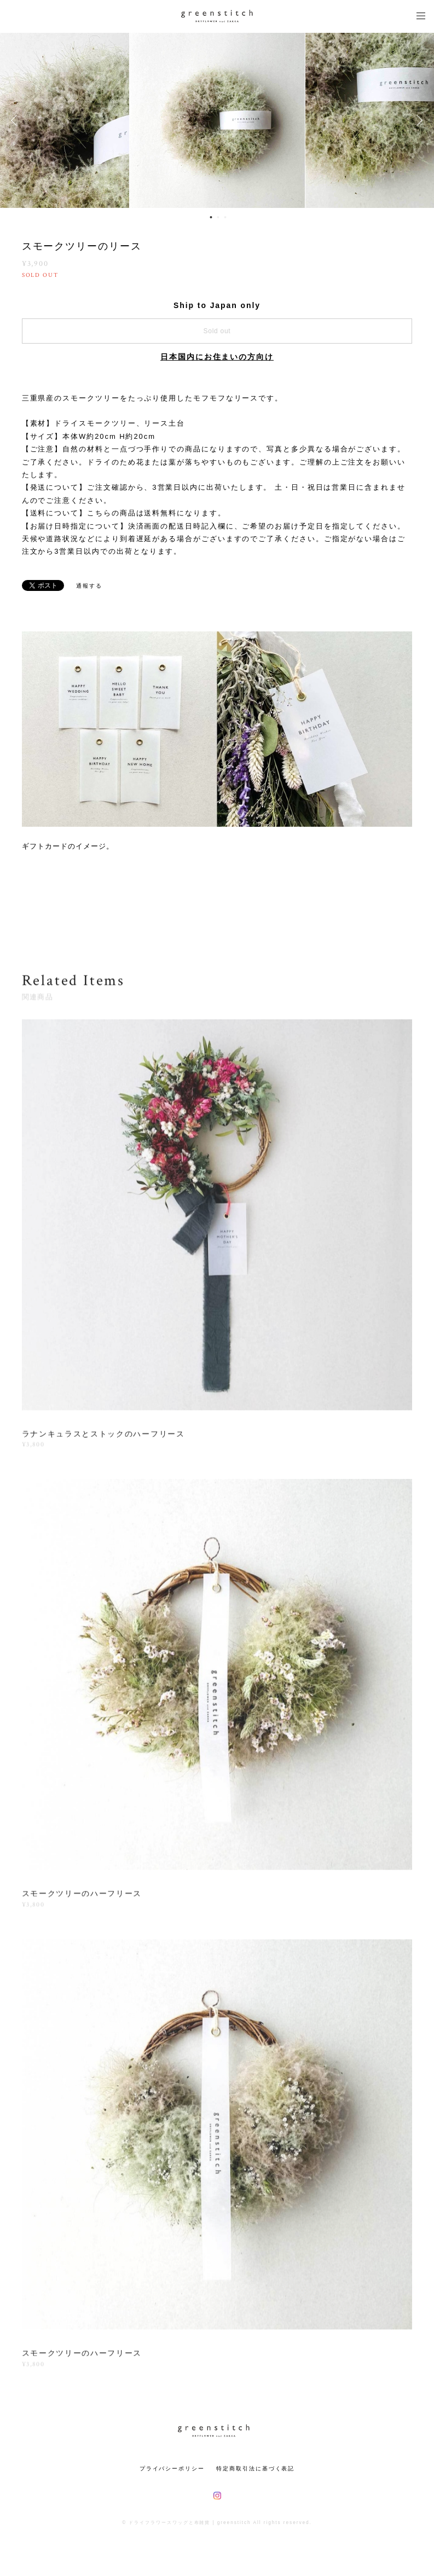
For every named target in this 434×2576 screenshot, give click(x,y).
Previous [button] (16, 120)
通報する (89, 586)
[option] (217, 120)
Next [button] (417, 120)
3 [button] (225, 217)
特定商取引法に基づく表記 (255, 2468)
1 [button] (211, 217)
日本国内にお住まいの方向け (217, 356)
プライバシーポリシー (172, 2468)
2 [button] (218, 217)
